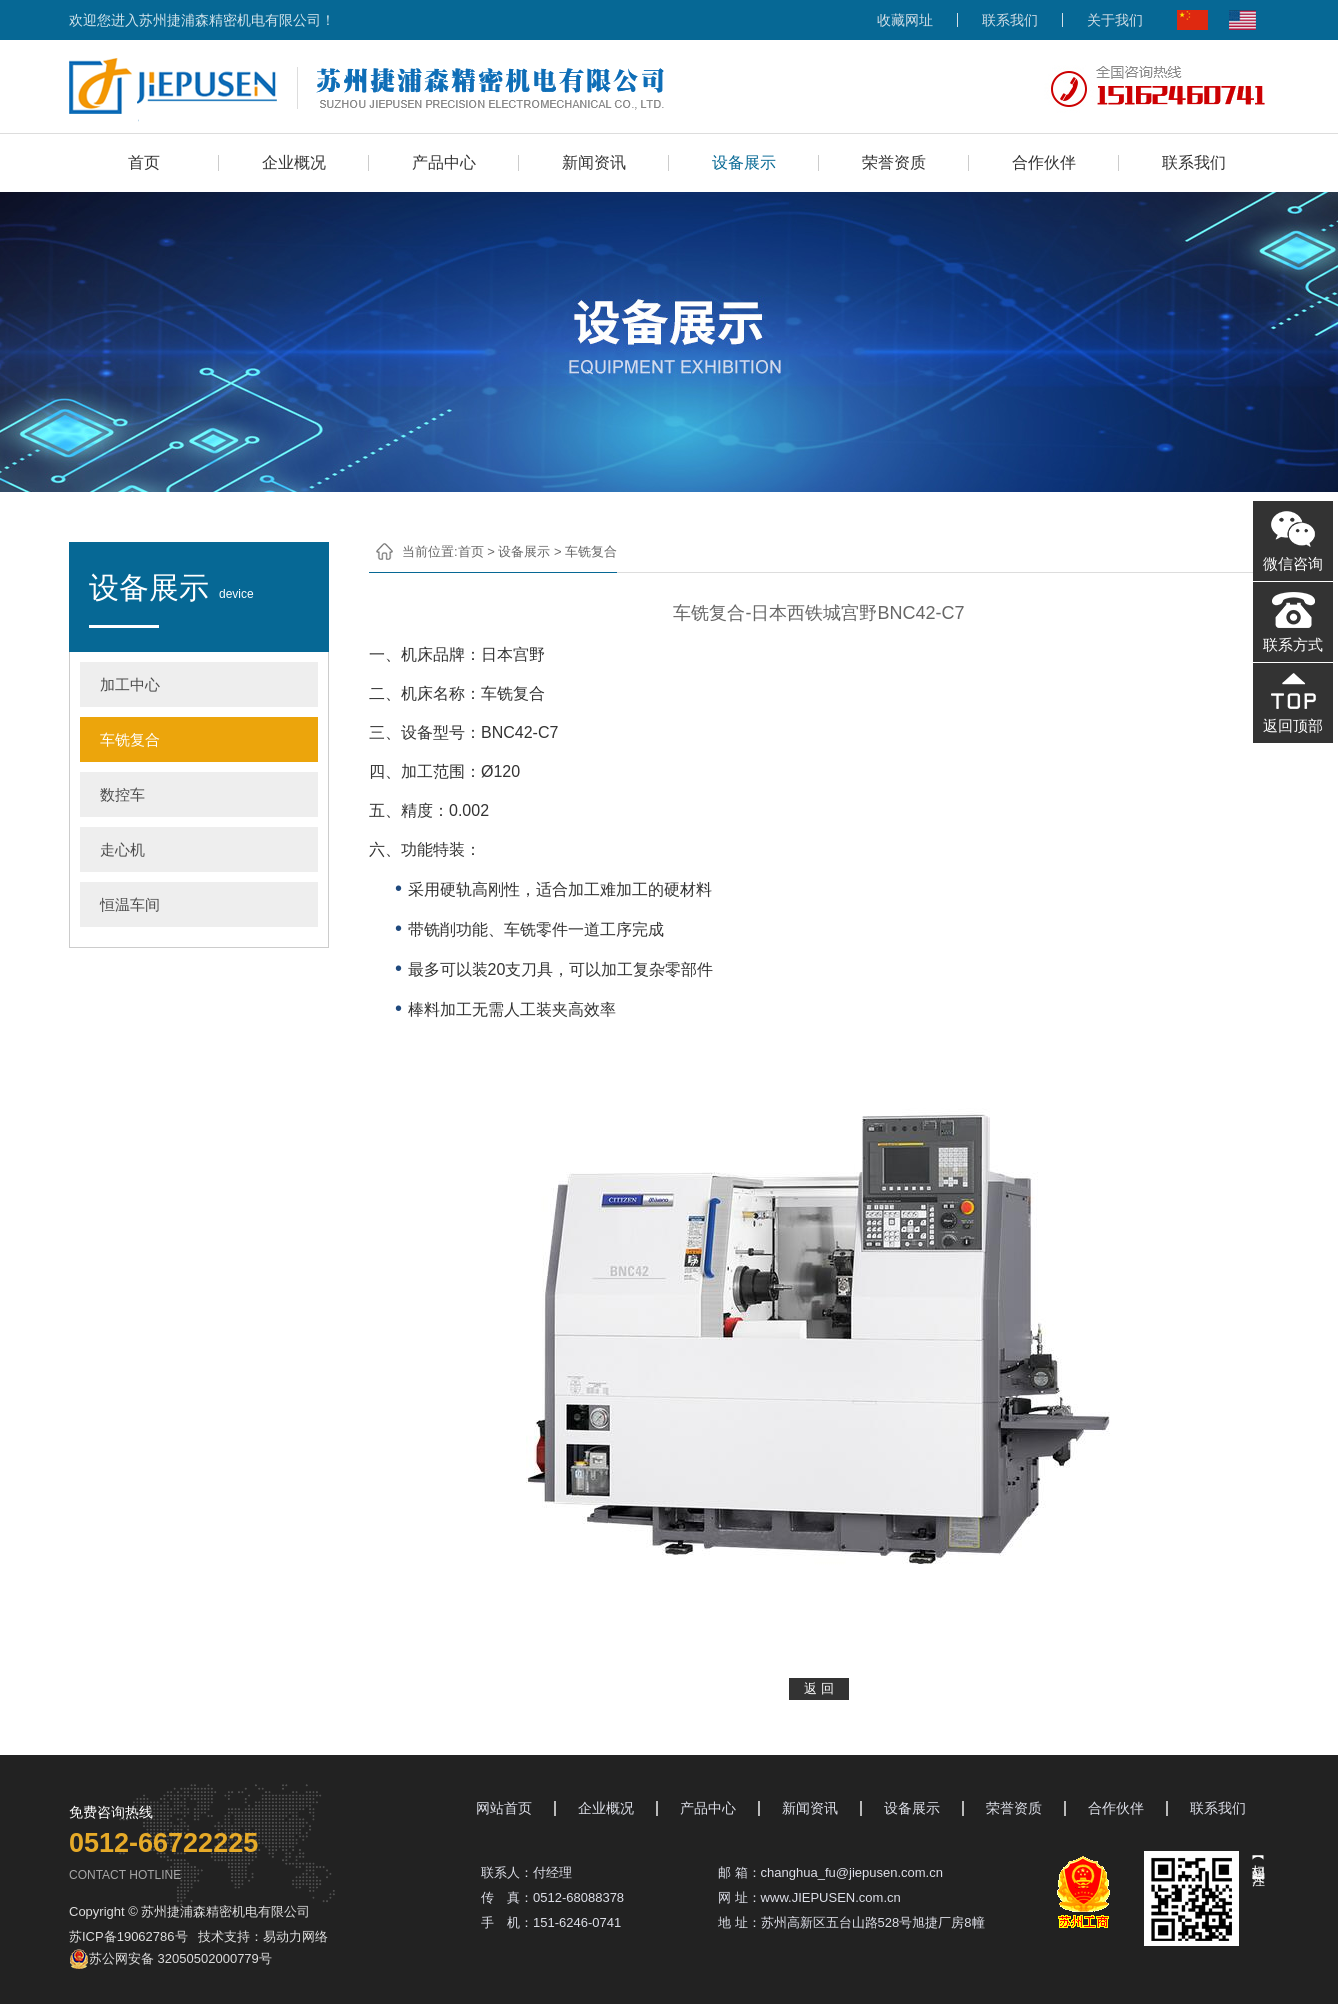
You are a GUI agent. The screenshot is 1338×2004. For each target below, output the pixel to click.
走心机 (122, 849)
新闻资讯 (594, 162)
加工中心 (130, 684)
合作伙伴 (1044, 162)
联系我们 (1010, 20)
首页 (144, 162)
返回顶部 (1293, 724)
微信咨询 (1293, 563)
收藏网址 (905, 20)
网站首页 (504, 1808)
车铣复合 (130, 739)
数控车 (122, 794)
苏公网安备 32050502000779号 (170, 1959)
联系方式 (1293, 644)
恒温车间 (130, 904)
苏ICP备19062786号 (128, 1936)
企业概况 (294, 162)
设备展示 (744, 162)
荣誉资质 (894, 162)
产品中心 (444, 162)
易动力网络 (295, 1936)
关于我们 (1115, 20)
